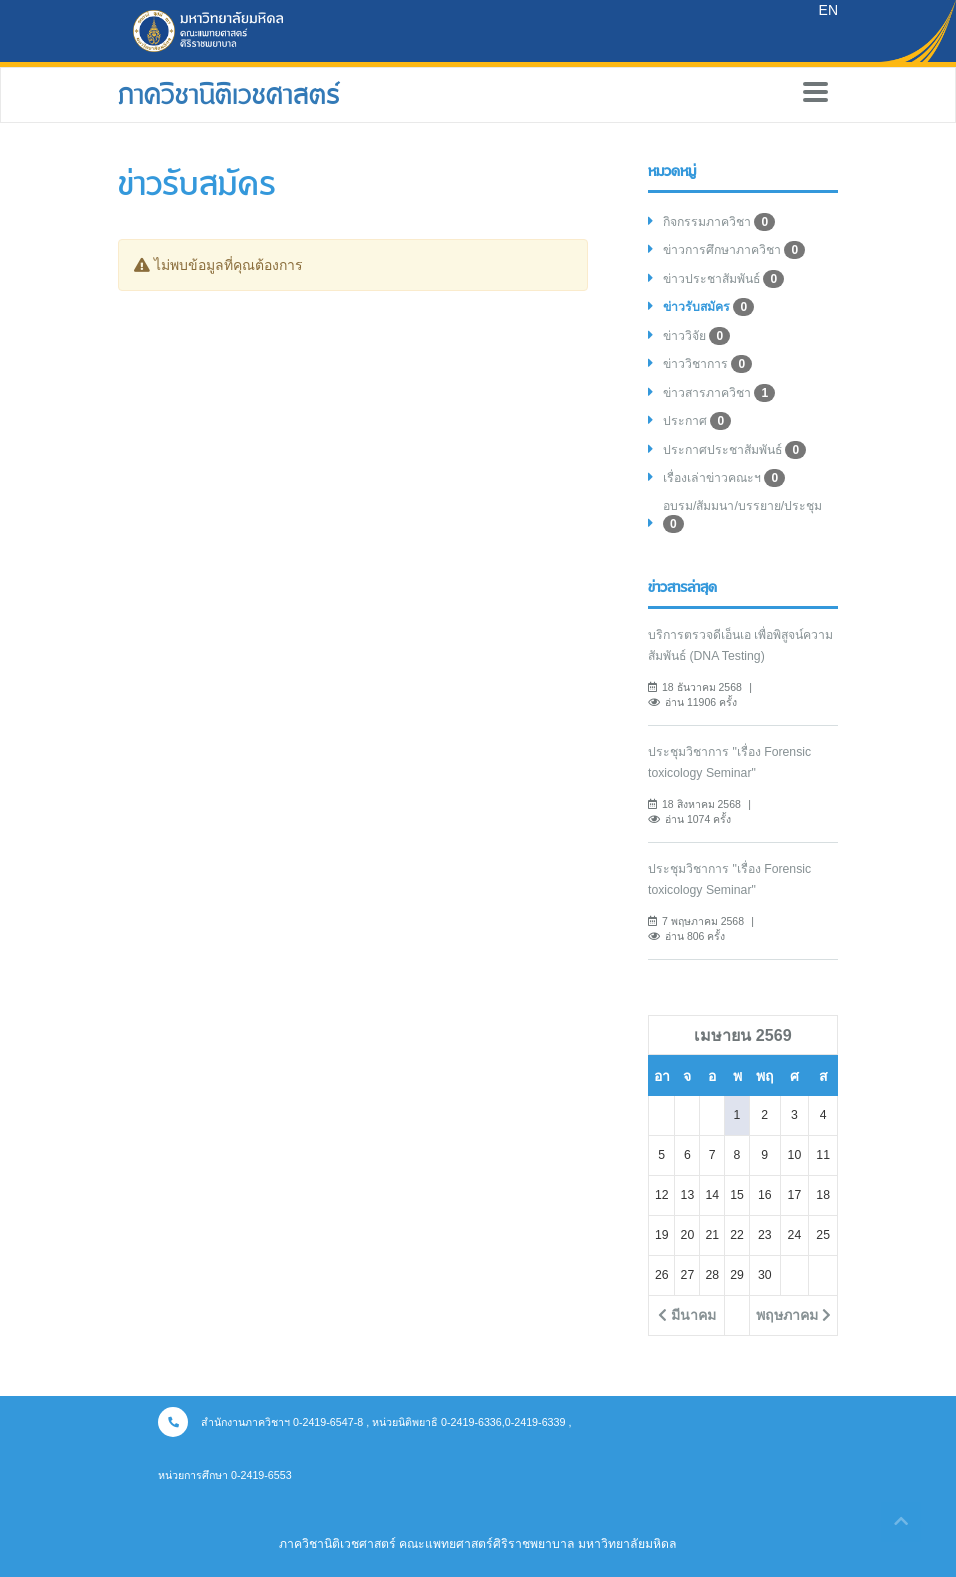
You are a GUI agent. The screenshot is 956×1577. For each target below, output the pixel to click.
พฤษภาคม (793, 1315)
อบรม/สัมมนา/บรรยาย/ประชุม (742, 516)
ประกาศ (697, 421)
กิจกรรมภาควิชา (719, 222)
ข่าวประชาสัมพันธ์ (723, 279)
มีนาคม (687, 1315)
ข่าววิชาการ (707, 364)
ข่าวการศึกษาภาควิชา (734, 250)
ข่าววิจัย (696, 336)
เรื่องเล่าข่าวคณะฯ (724, 478)
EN (828, 10)
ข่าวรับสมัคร (708, 307)
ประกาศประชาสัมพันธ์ (734, 450)
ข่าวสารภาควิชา (719, 393)
